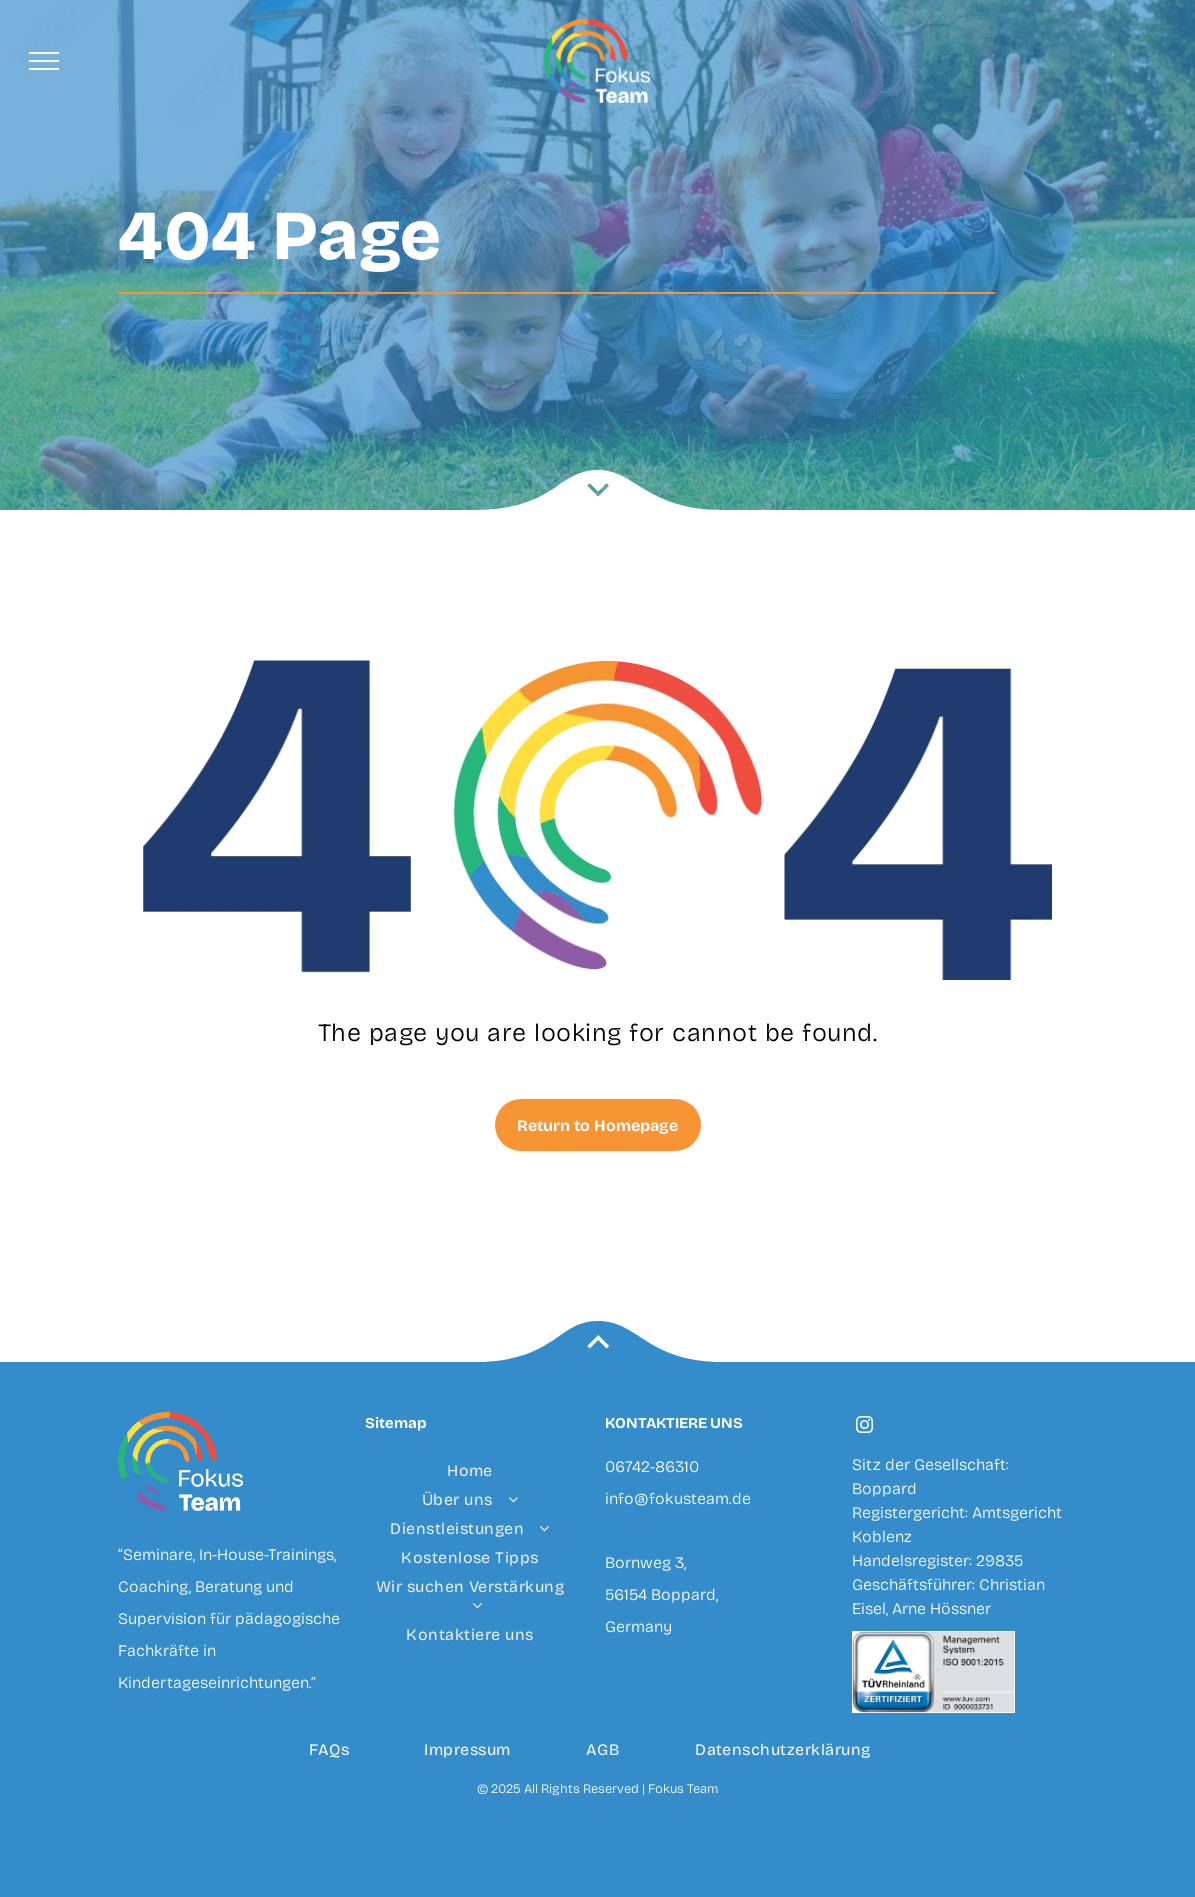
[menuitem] (470, 1470)
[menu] (44, 61)
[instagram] (865, 1427)
